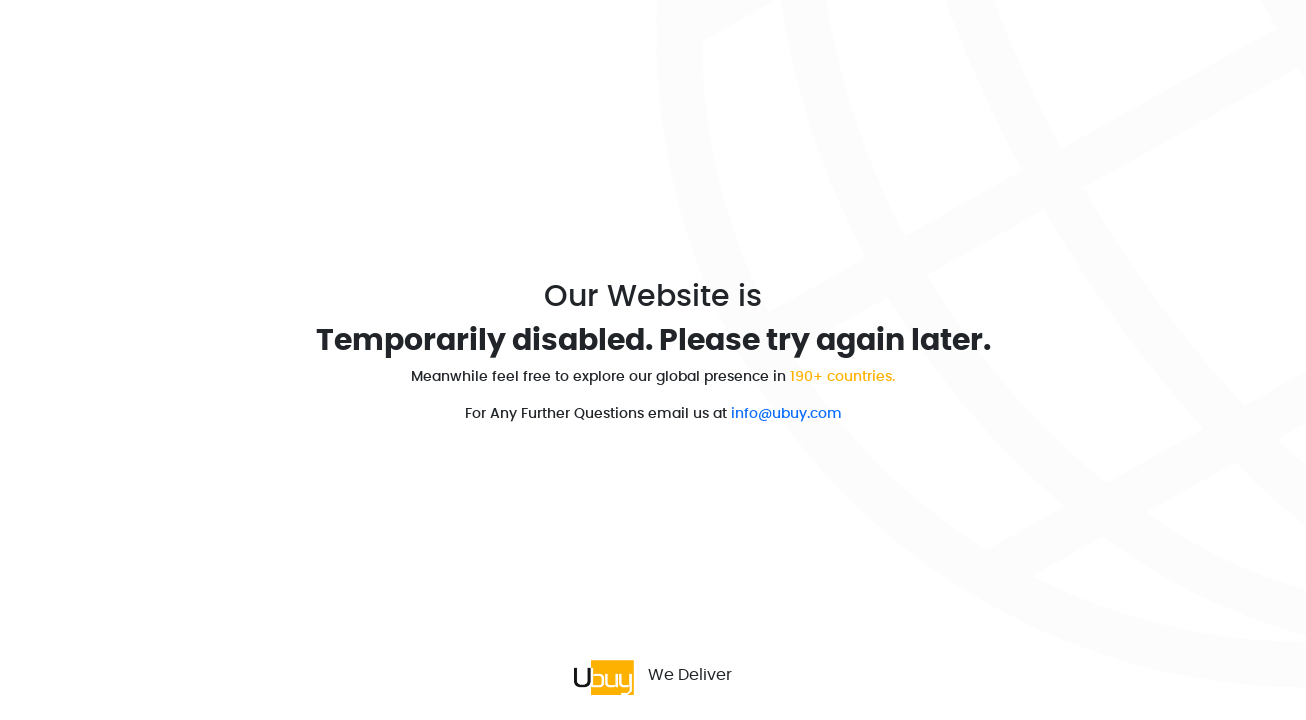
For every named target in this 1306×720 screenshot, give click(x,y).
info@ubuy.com (786, 414)
